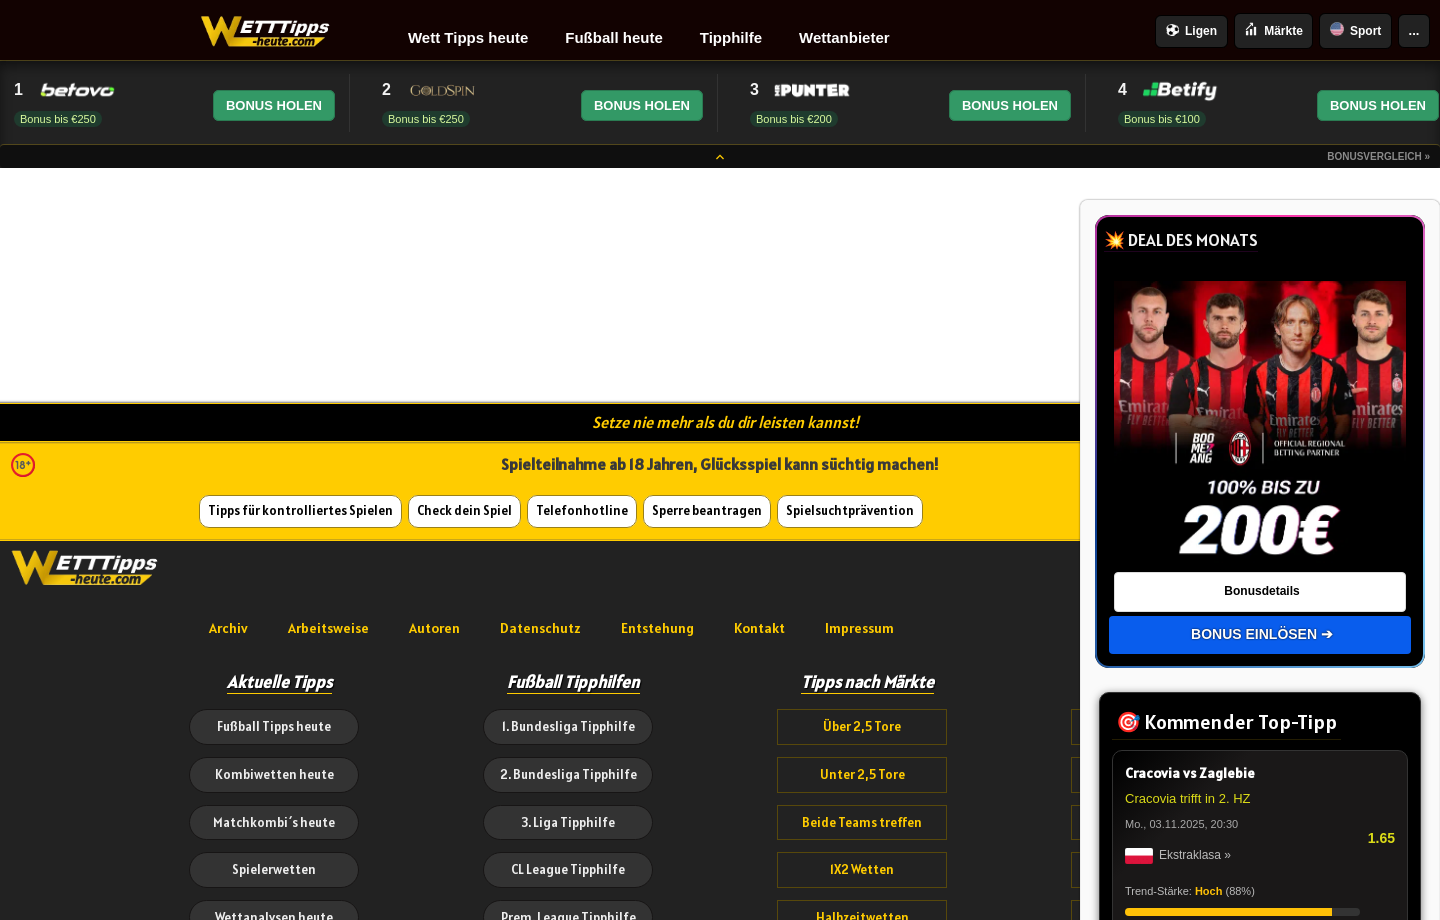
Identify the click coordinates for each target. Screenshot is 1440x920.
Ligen (1191, 32)
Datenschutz (540, 628)
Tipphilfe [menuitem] (731, 37)
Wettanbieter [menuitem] (844, 37)
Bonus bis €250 (58, 119)
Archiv (228, 628)
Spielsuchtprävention (850, 510)
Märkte (1273, 30)
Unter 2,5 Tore (862, 774)
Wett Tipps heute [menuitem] (468, 37)
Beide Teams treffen (862, 822)
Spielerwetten (274, 869)
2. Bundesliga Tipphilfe (568, 774)
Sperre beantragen (707, 510)
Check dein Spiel (464, 510)
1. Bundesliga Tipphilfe (568, 726)
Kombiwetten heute (274, 774)
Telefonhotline (582, 510)
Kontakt (759, 628)
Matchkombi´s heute (274, 822)
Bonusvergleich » (1378, 156)
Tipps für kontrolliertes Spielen (300, 510)
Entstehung (657, 628)
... (1414, 30)
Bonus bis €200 (794, 119)
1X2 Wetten (862, 869)
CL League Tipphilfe (568, 869)
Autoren (434, 628)
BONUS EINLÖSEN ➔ (1262, 634)
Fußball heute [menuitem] (614, 37)
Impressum (859, 628)
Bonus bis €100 (1162, 119)
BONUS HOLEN (274, 105)
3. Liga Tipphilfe (568, 822)
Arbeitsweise (328, 628)
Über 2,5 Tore (862, 726)
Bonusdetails (1261, 591)
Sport (1355, 30)
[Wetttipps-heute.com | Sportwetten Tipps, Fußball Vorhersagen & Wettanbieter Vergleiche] (265, 31)
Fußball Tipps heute (274, 726)
